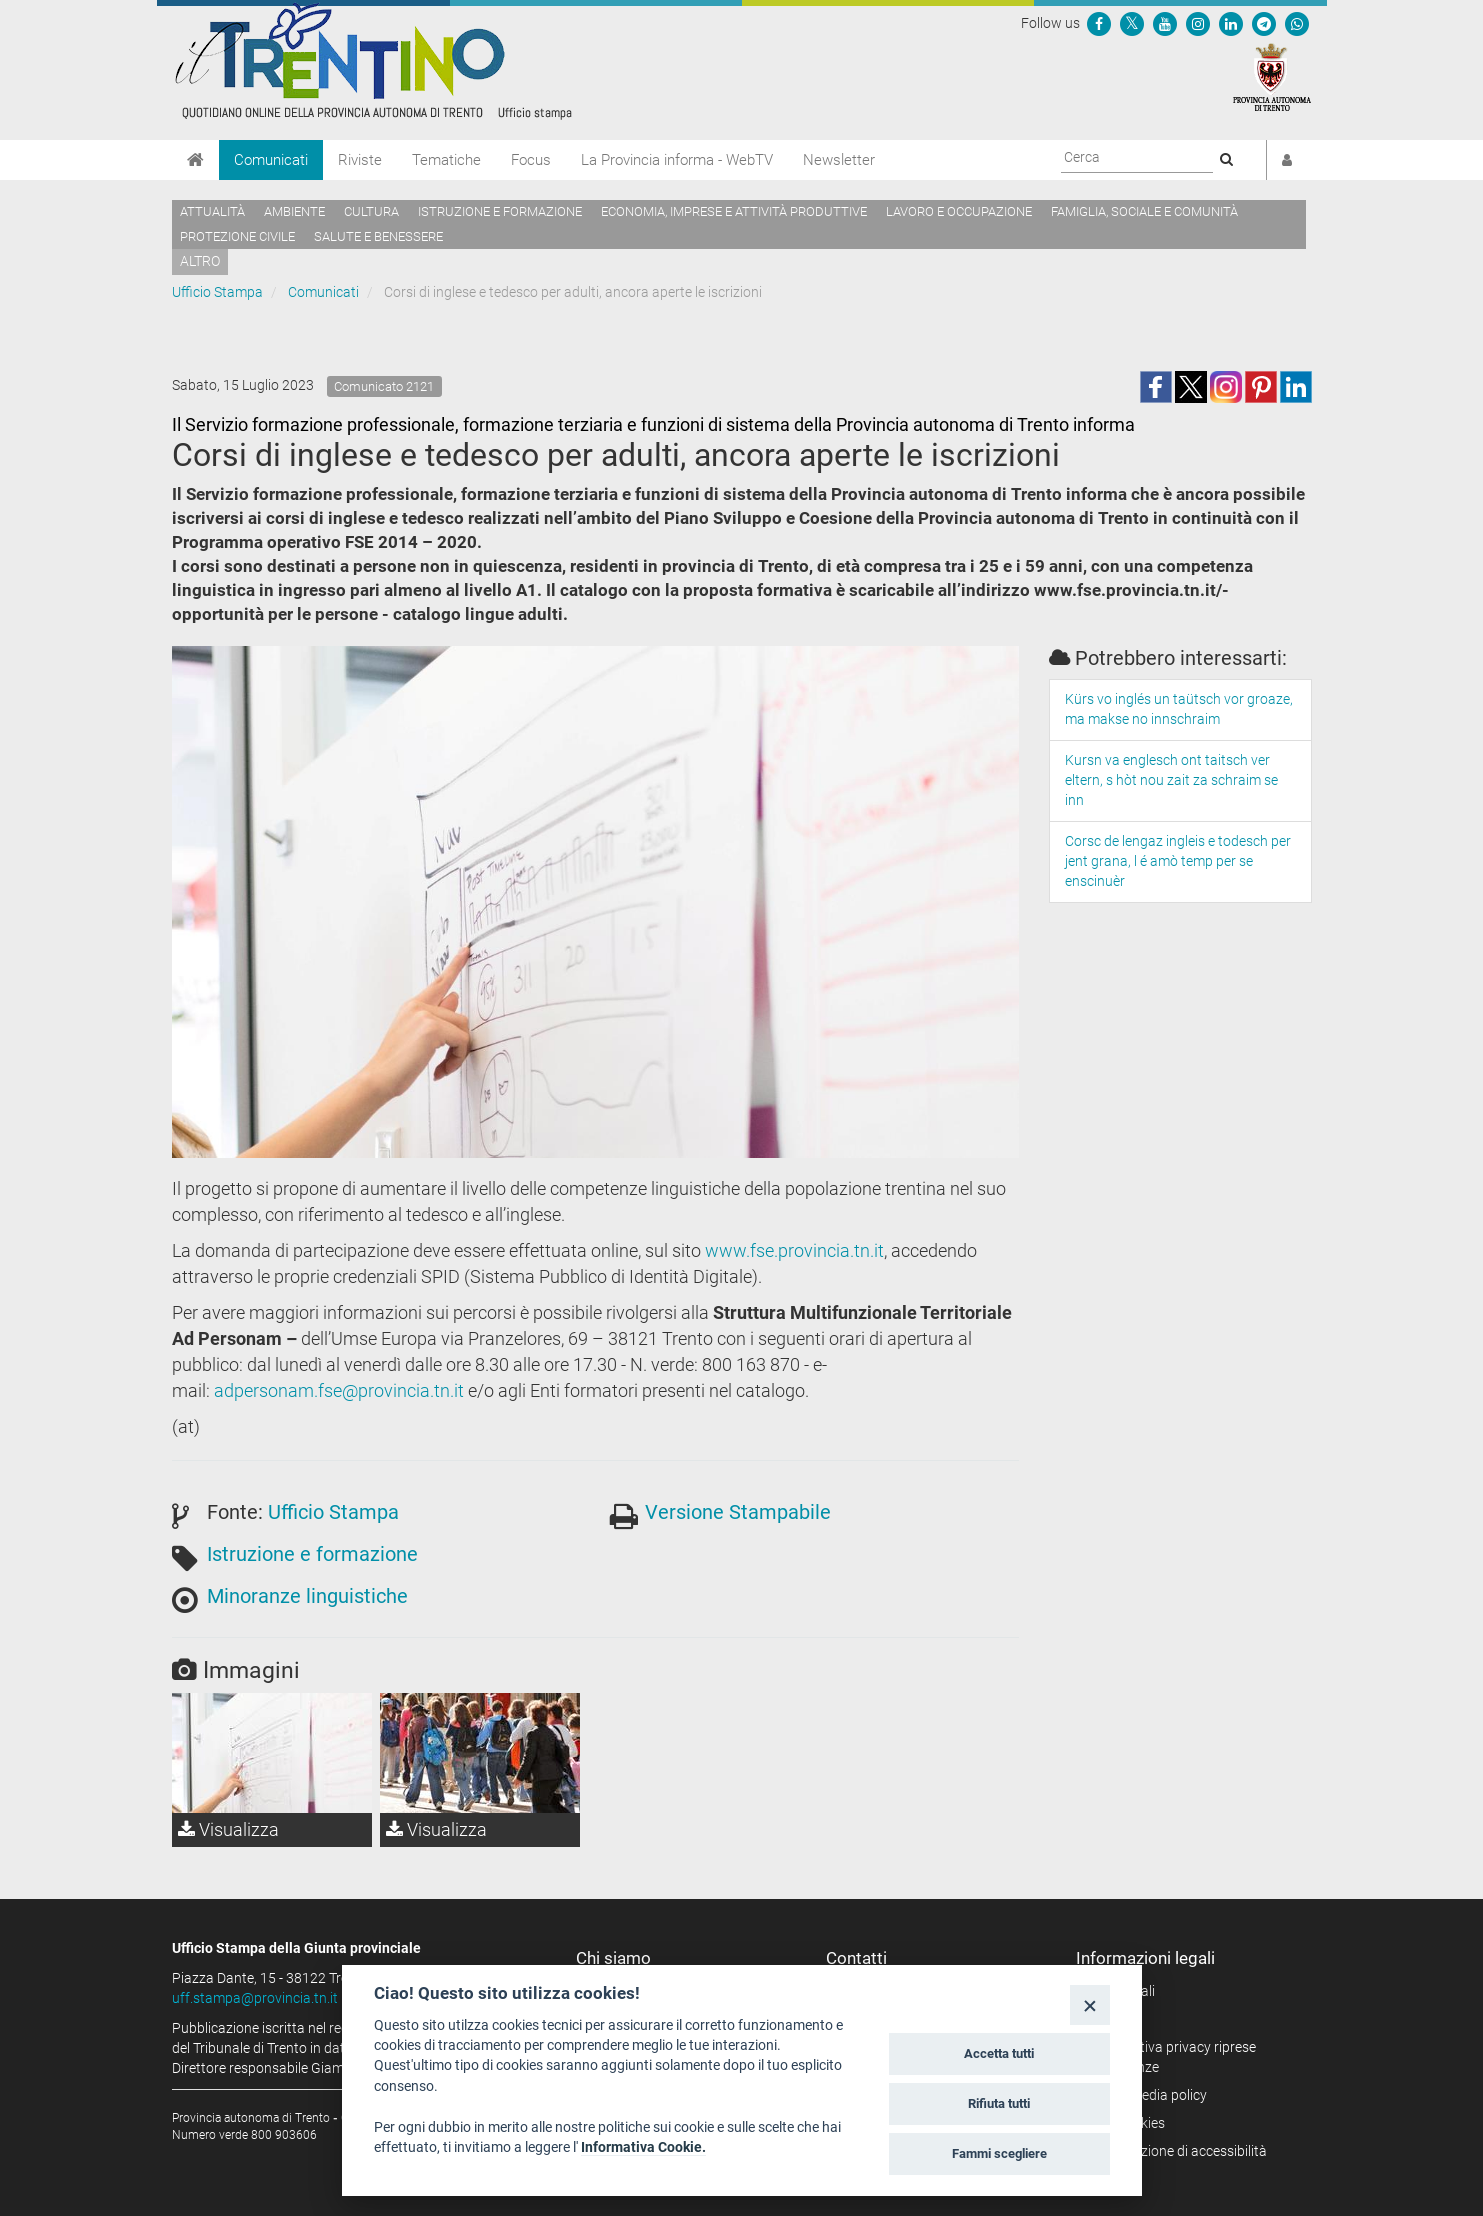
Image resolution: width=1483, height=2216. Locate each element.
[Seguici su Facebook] (1099, 23)
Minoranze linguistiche (307, 1596)
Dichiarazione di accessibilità (1178, 2151)
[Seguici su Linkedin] (1231, 23)
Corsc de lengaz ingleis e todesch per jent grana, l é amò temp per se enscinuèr (1178, 861)
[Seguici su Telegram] (1264, 23)
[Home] (195, 160)
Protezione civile (237, 236)
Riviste (360, 160)
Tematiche (446, 160)
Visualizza (228, 1829)
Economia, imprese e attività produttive (734, 211)
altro (200, 261)
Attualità (212, 211)
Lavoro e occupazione (959, 211)
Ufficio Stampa (217, 292)
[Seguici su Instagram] (1198, 23)
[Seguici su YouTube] (1165, 23)
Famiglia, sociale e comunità (1144, 211)
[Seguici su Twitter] (1132, 23)
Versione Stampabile (738, 1512)
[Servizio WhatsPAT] (1297, 23)
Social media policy (1148, 2095)
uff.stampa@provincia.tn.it (255, 1998)
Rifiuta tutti (999, 2103)
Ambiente (294, 211)
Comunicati (271, 160)
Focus (531, 160)
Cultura (371, 211)
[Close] (1089, 2004)
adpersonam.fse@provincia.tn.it (339, 1390)
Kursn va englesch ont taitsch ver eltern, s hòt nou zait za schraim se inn (1171, 780)
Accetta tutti (999, 2053)
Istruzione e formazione (500, 211)
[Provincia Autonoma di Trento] (1272, 76)
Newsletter (839, 160)
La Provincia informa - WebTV (677, 160)
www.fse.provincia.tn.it (794, 1250)
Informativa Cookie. (643, 2147)
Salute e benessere (378, 236)
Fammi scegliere (999, 2153)
